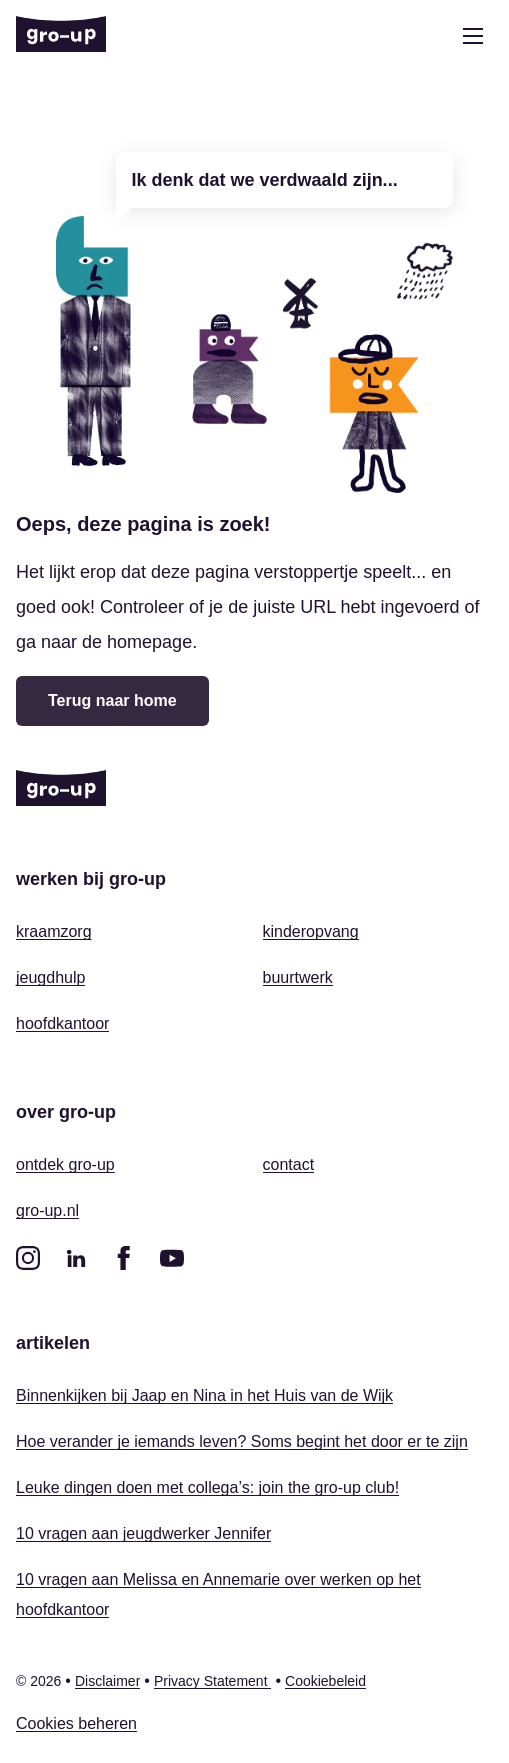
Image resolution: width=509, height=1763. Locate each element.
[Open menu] (473, 36)
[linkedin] (76, 1258)
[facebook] (124, 1258)
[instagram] (28, 1258)
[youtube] (172, 1258)
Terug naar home (112, 700)
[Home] (61, 36)
